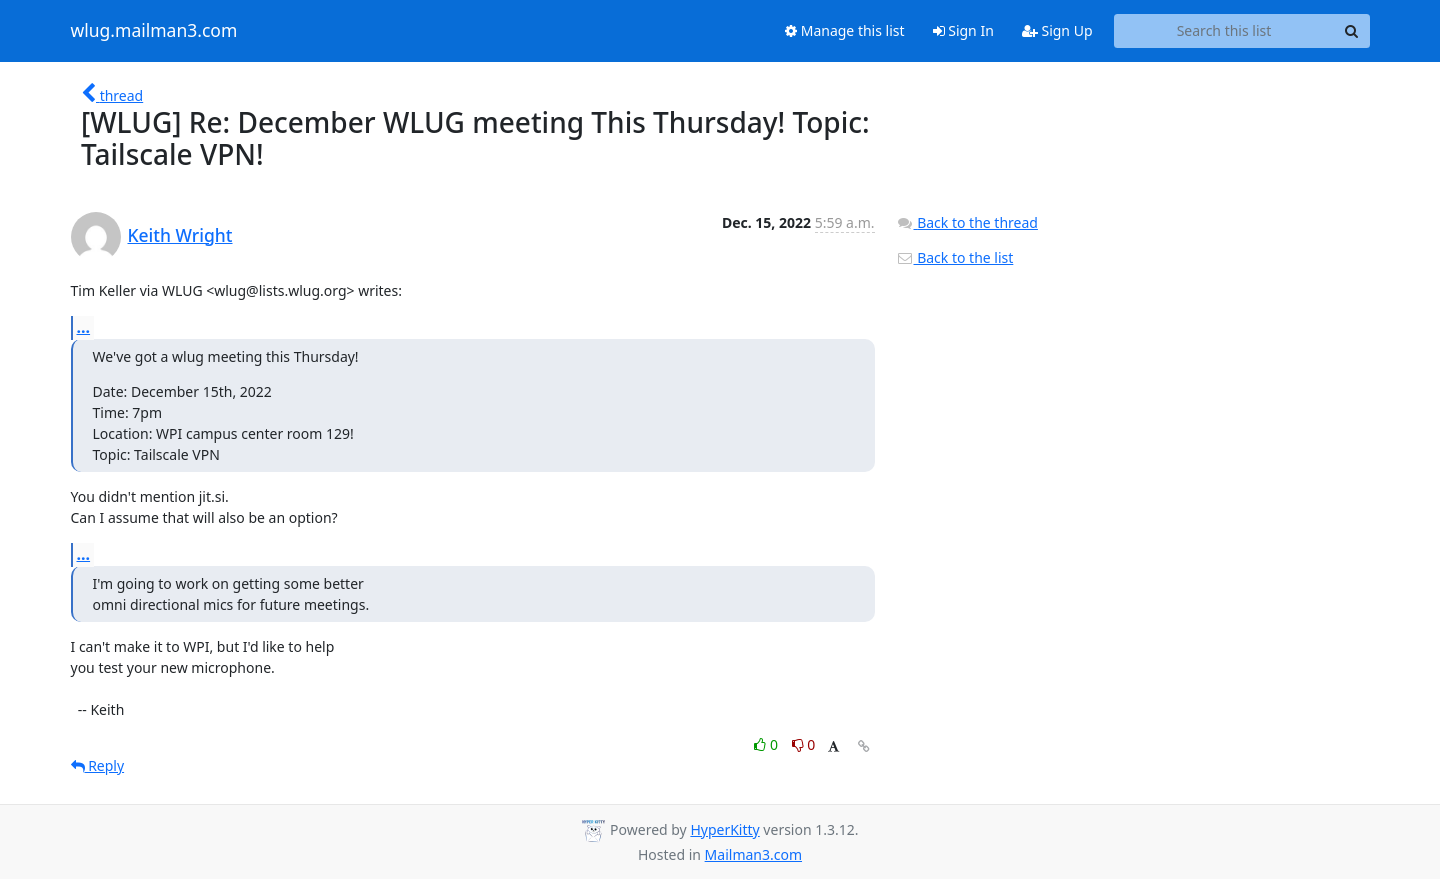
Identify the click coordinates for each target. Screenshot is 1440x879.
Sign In (963, 30)
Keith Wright (180, 235)
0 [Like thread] (767, 744)
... (84, 327)
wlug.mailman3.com (154, 31)
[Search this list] (1224, 31)
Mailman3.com (753, 854)
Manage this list (845, 30)
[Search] (1352, 31)
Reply (98, 765)
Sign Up (1057, 30)
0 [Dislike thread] (804, 744)
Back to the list (955, 257)
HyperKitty (724, 829)
